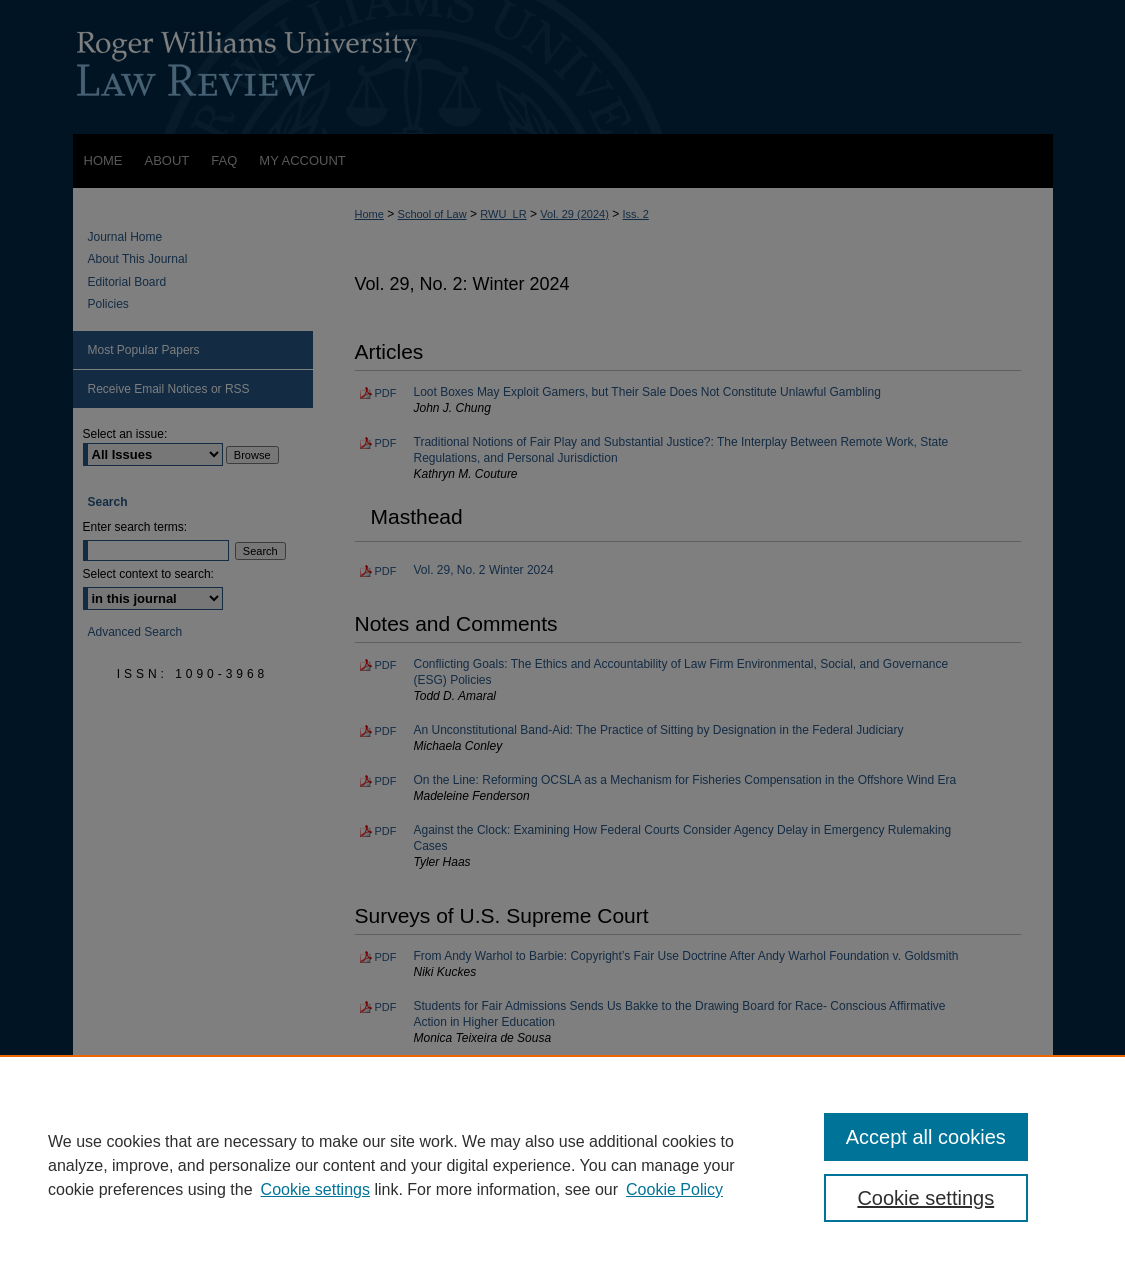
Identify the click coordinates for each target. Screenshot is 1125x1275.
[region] (562, 1165)
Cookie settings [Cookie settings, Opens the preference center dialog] (925, 1198)
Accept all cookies (926, 1137)
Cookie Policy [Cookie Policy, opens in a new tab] (674, 1189)
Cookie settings (315, 1189)
